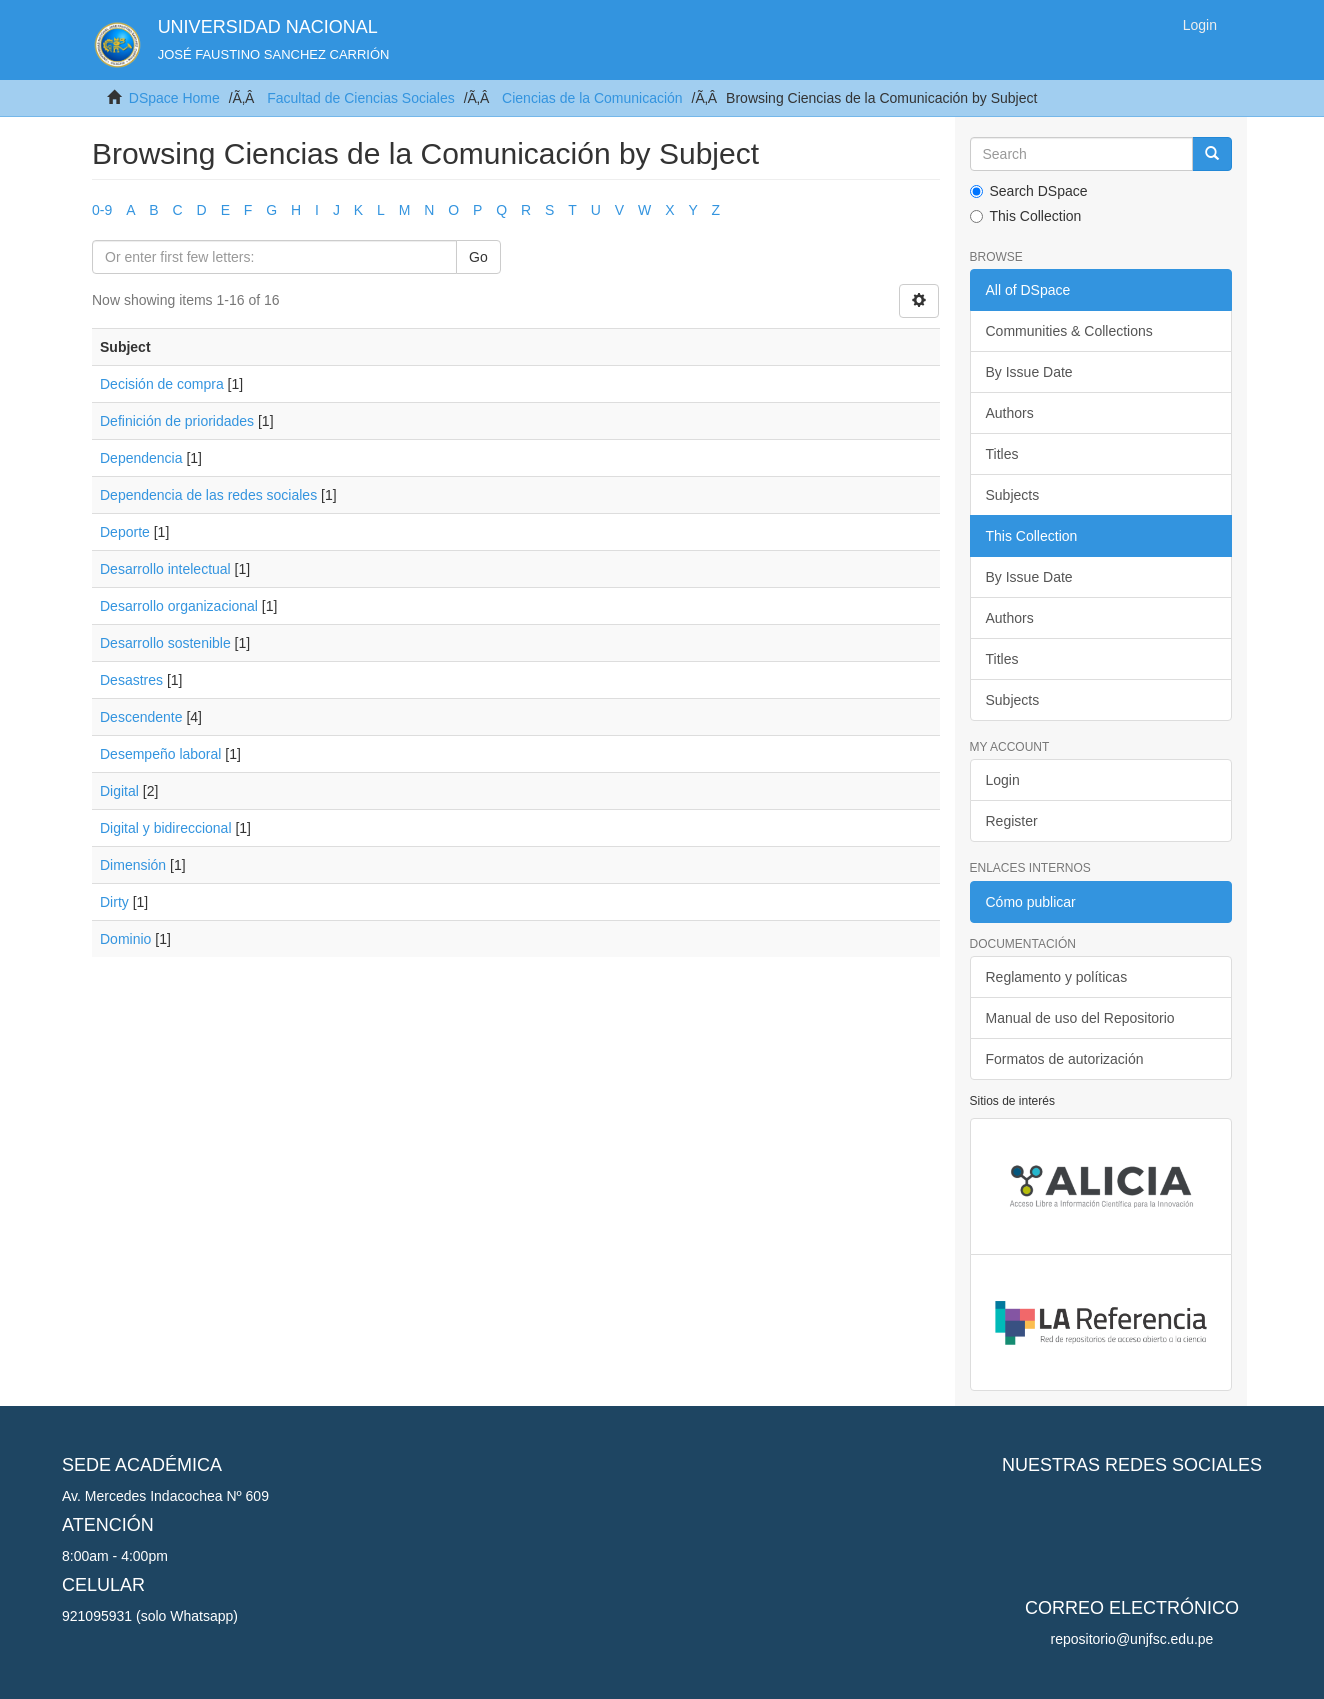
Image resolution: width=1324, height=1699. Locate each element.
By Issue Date (1029, 372)
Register (1012, 821)
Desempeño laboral (160, 754)
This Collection (1026, 216)
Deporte (125, 532)
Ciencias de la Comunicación (592, 98)
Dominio (125, 939)
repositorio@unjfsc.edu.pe (1132, 1639)
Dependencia (141, 458)
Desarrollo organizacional (179, 606)
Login (1003, 780)
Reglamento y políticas (1057, 977)
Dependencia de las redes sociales (208, 495)
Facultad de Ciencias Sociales (361, 98)
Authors (1010, 413)
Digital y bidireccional (166, 828)
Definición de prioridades (177, 421)
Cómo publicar (1031, 902)
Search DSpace (1029, 191)
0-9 (102, 210)
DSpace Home (174, 98)
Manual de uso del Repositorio (1080, 1018)
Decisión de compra (162, 384)
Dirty (114, 902)
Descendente (141, 717)
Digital (119, 791)
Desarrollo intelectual (165, 569)
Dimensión (133, 865)
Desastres (131, 680)
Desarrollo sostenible (165, 643)
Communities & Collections (1069, 331)
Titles (1002, 454)
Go (478, 257)
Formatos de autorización (1065, 1059)
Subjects (1013, 495)
